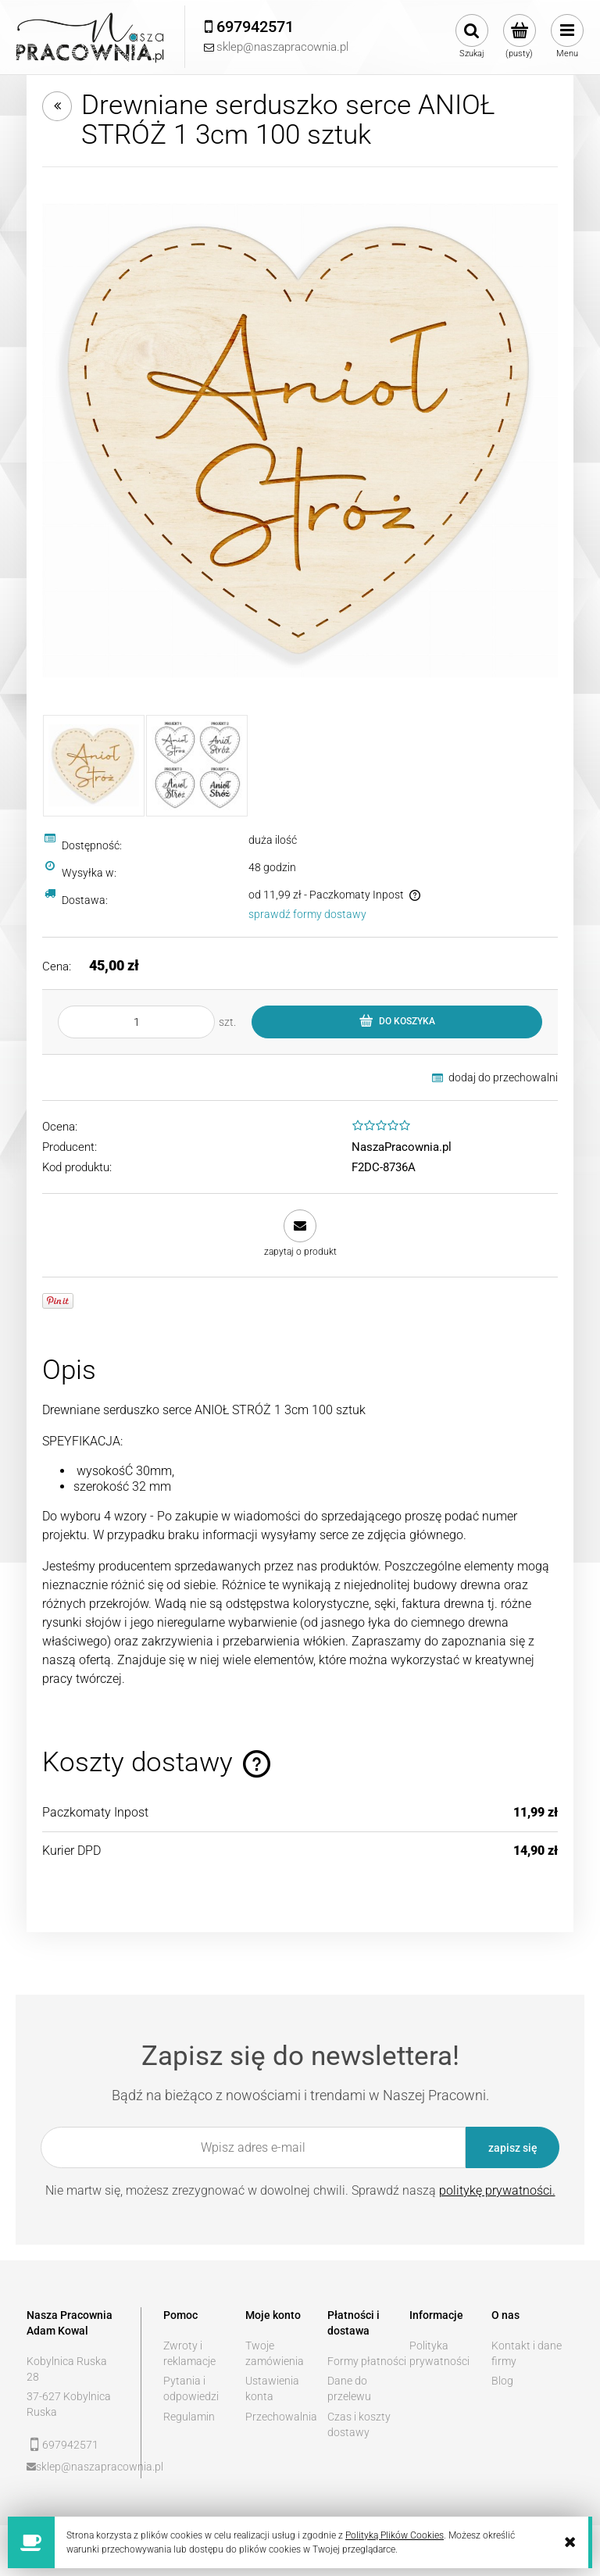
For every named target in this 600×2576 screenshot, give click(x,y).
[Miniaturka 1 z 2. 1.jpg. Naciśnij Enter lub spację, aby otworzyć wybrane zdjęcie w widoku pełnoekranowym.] (94, 765)
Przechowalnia (281, 2416)
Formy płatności (366, 2361)
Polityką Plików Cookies (394, 2535)
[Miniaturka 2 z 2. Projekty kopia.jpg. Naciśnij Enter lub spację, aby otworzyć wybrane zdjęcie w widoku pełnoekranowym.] (197, 765)
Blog (502, 2380)
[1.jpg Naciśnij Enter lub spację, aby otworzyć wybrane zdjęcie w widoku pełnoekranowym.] (300, 440)
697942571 (70, 2444)
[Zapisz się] (512, 2147)
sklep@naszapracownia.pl (78, 2466)
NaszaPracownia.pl (402, 1147)
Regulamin (189, 2416)
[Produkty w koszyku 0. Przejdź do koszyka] (519, 36)
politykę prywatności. (497, 2190)
